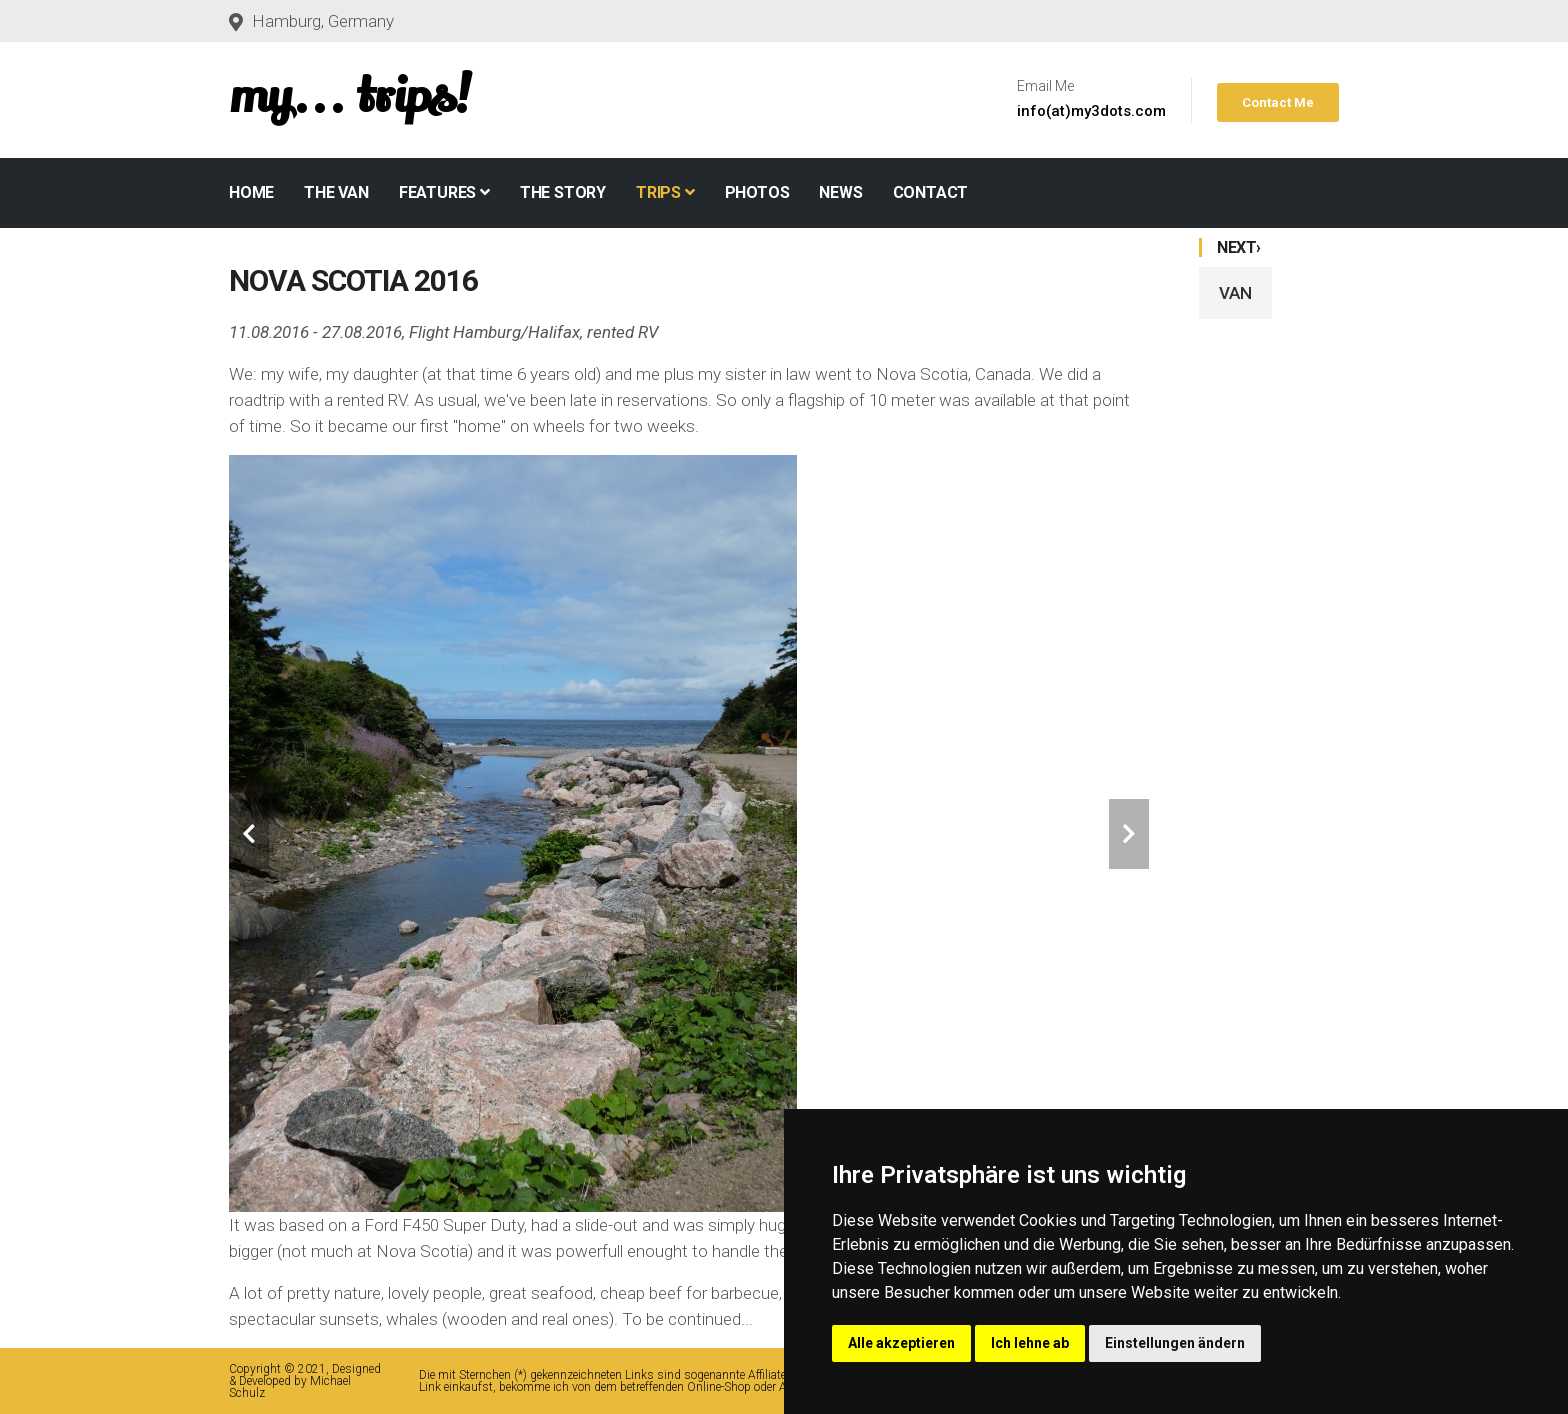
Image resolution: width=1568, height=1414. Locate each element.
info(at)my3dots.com (1091, 111)
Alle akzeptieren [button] (901, 1343)
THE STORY (563, 192)
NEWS (840, 192)
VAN (1235, 293)
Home (251, 192)
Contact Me (1278, 102)
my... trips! (350, 96)
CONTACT (931, 192)
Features (444, 192)
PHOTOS (757, 192)
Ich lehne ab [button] (1030, 1343)
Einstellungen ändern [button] (1175, 1343)
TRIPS (665, 192)
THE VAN (336, 192)
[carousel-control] (249, 834)
